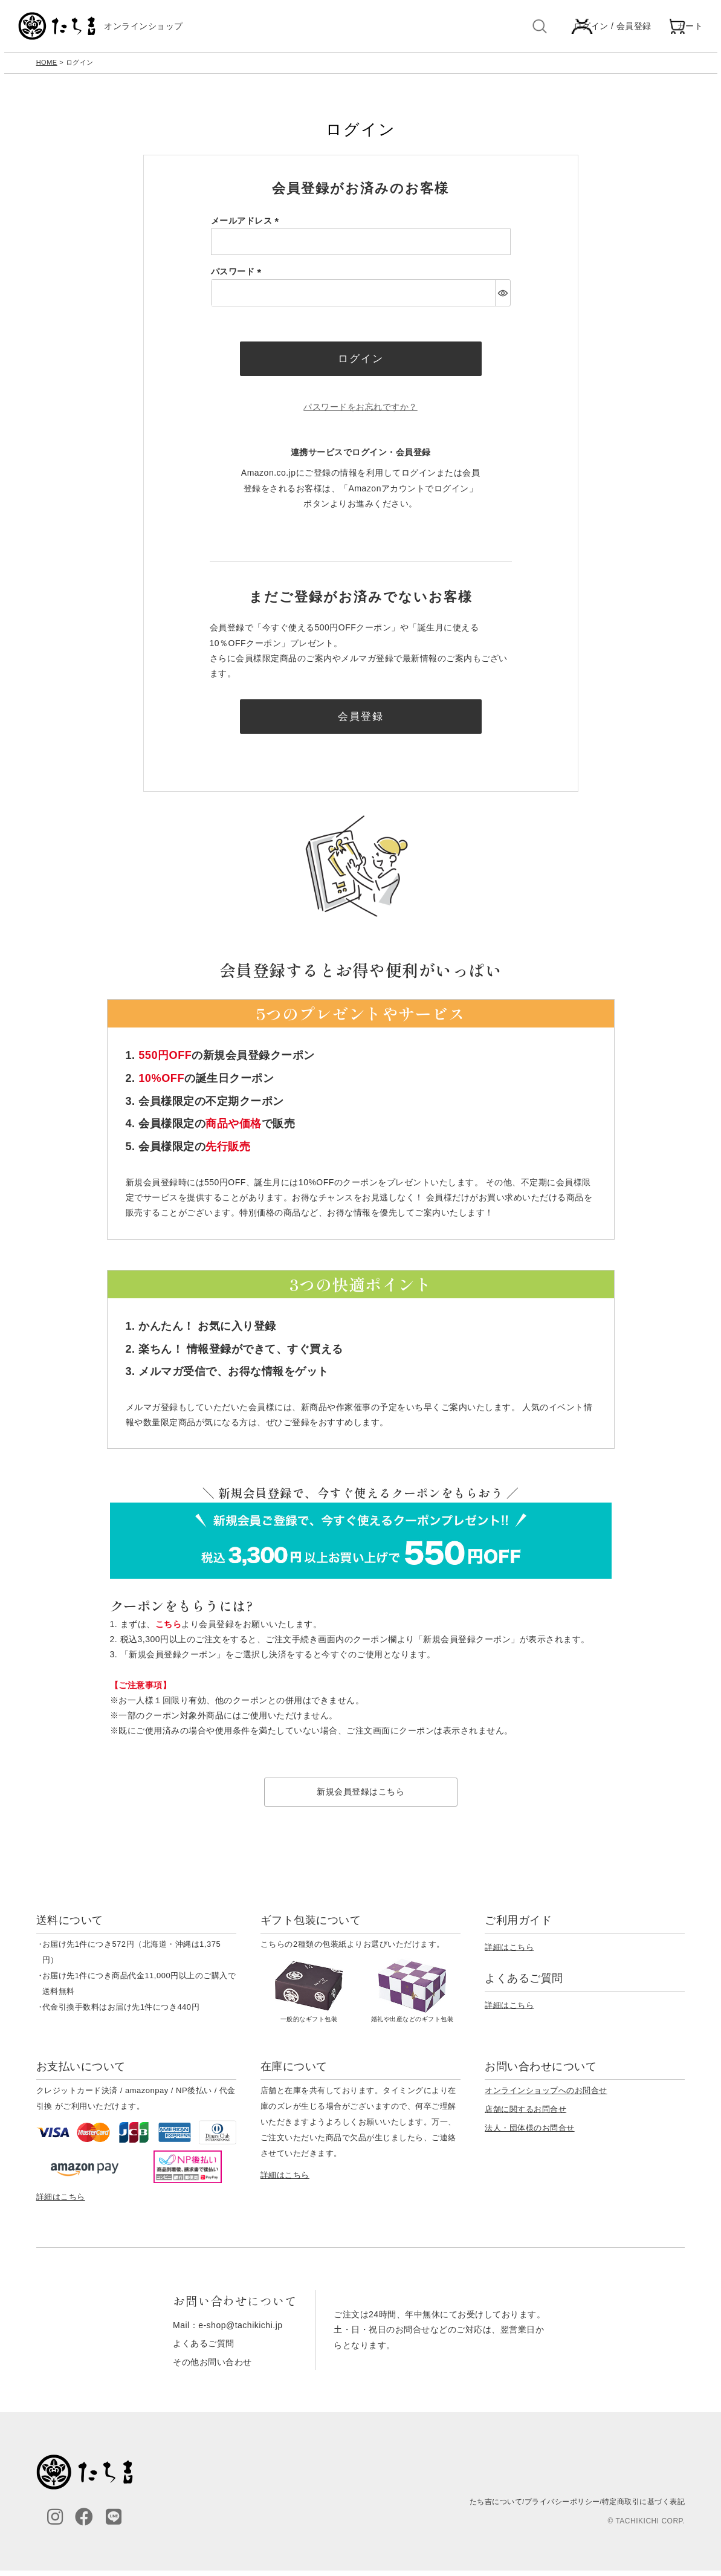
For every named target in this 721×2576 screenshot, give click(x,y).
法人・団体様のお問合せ (530, 2133)
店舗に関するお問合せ (525, 2115)
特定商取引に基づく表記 (643, 2507)
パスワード (238, 274)
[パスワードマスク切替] (502, 295)
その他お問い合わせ (212, 2367)
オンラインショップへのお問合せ (546, 2096)
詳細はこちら (509, 1952)
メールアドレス (247, 223)
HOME (46, 65)
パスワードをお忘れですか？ (360, 411)
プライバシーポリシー (562, 2507)
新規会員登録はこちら (360, 1797)
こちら (168, 1629)
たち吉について (496, 2507)
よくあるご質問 (203, 2349)
